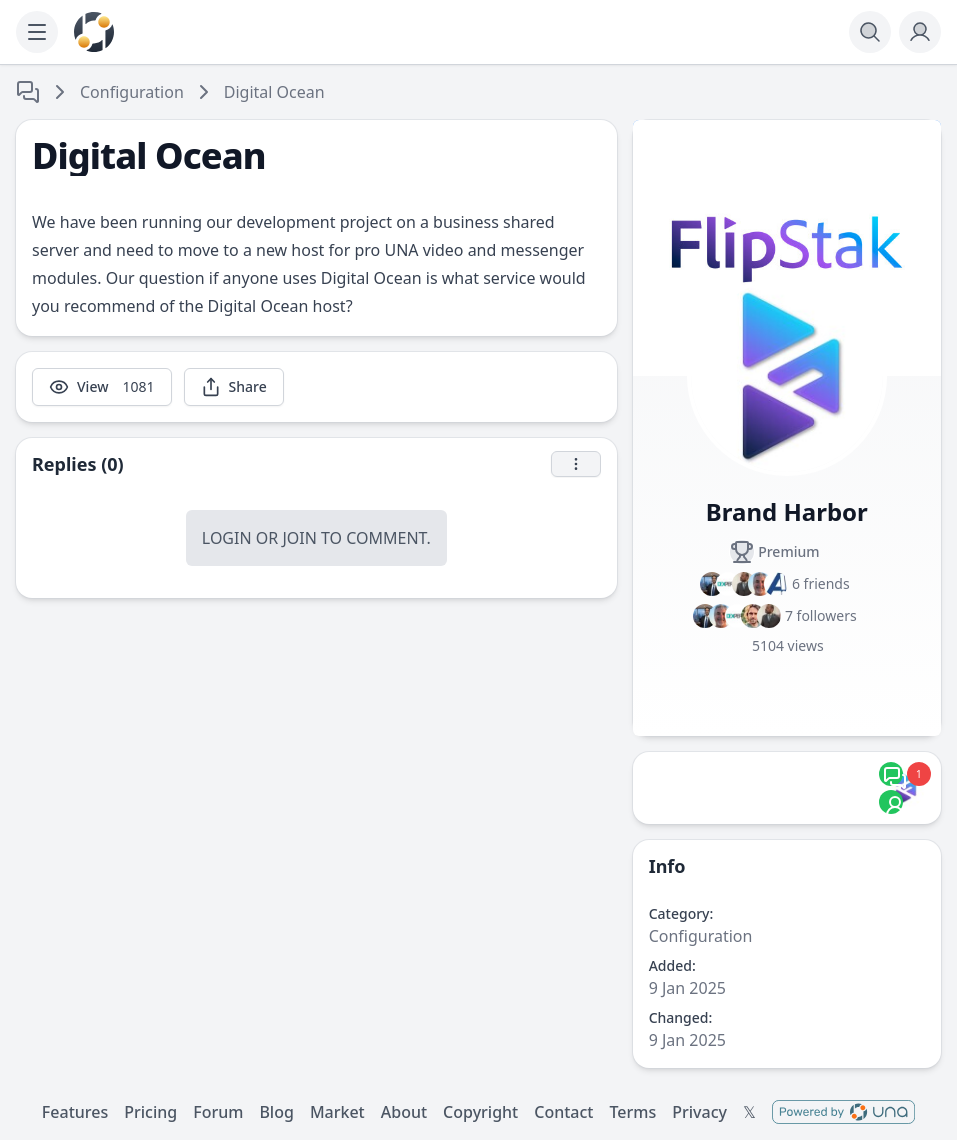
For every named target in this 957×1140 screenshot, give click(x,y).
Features (75, 1112)
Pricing (150, 1112)
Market (337, 1112)
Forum (218, 1112)
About (404, 1112)
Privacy (699, 1112)
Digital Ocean (274, 92)
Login (227, 538)
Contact (563, 1112)
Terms (632, 1112)
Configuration (132, 92)
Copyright (480, 1112)
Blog (276, 1112)
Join (299, 538)
